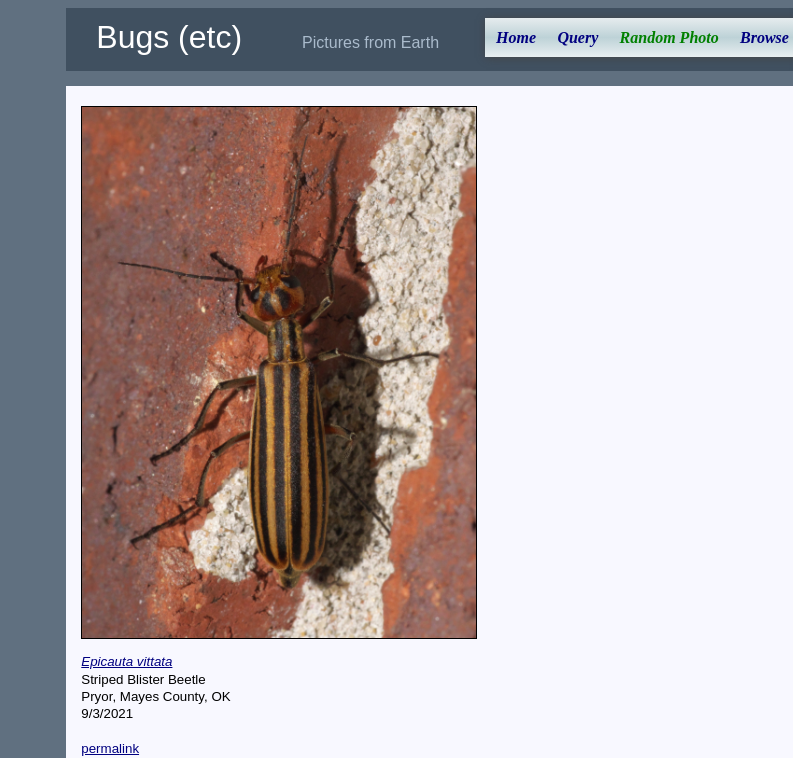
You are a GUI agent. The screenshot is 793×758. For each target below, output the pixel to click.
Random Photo (669, 37)
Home (516, 37)
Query (577, 37)
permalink (110, 748)
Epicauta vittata (126, 661)
